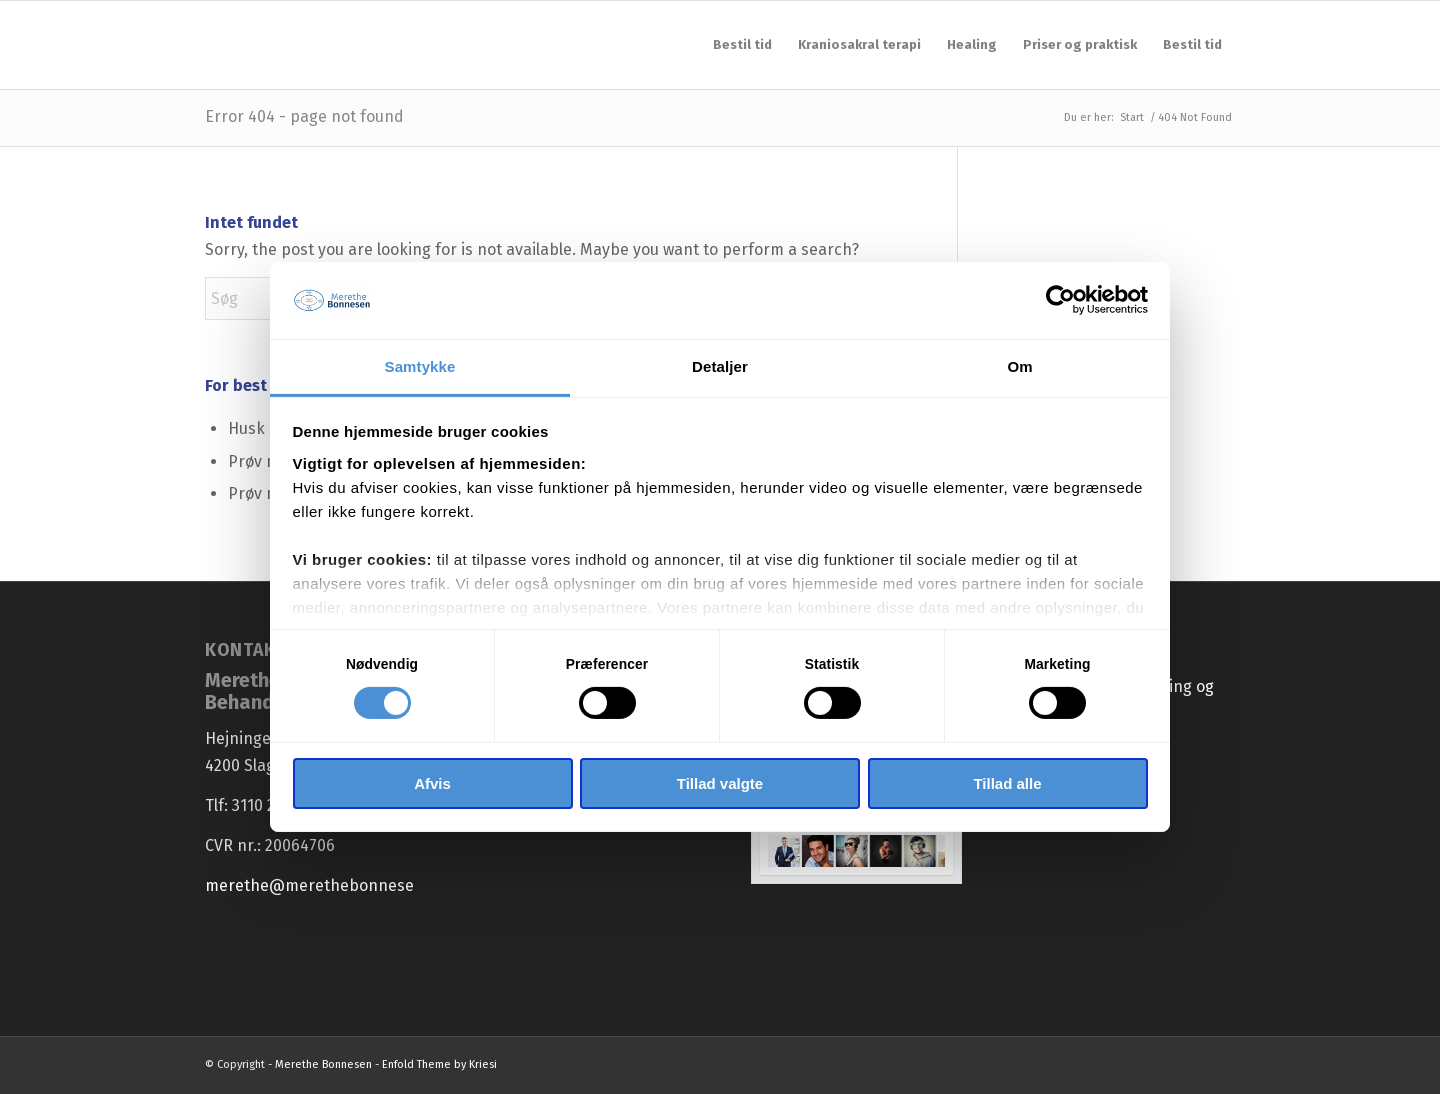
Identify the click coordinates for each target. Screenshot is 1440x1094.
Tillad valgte (720, 783)
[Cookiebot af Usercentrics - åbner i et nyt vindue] (1060, 300)
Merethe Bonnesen (323, 1064)
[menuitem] (742, 45)
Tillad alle (1007, 783)
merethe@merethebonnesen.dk (326, 885)
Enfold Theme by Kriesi (439, 1064)
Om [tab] (1019, 366)
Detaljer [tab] (720, 366)
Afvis (432, 783)
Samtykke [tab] (420, 366)
